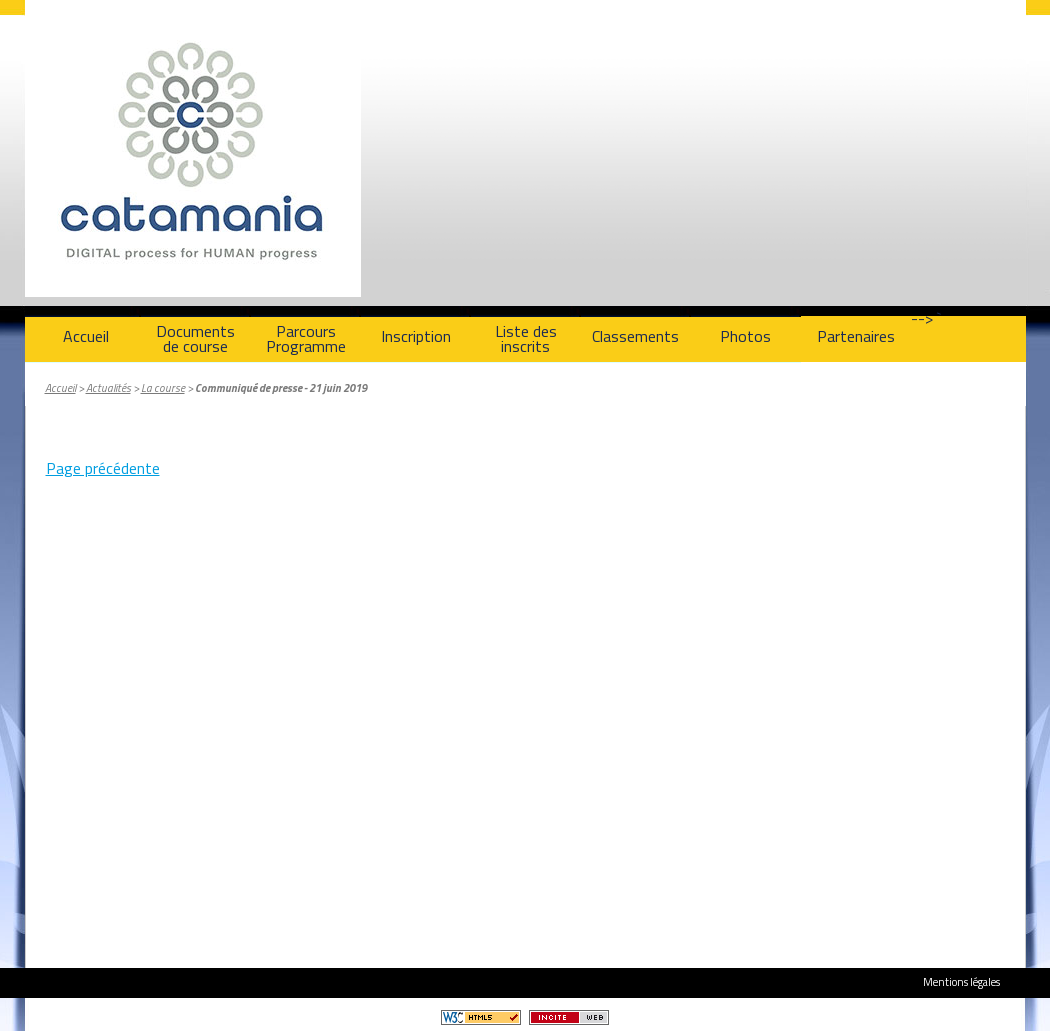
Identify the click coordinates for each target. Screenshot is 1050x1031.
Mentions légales (961, 981)
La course (163, 387)
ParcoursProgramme (306, 338)
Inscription (416, 336)
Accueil (86, 336)
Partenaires (856, 336)
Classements (635, 336)
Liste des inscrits (526, 338)
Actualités (108, 387)
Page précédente (103, 468)
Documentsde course (195, 338)
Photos (745, 336)
